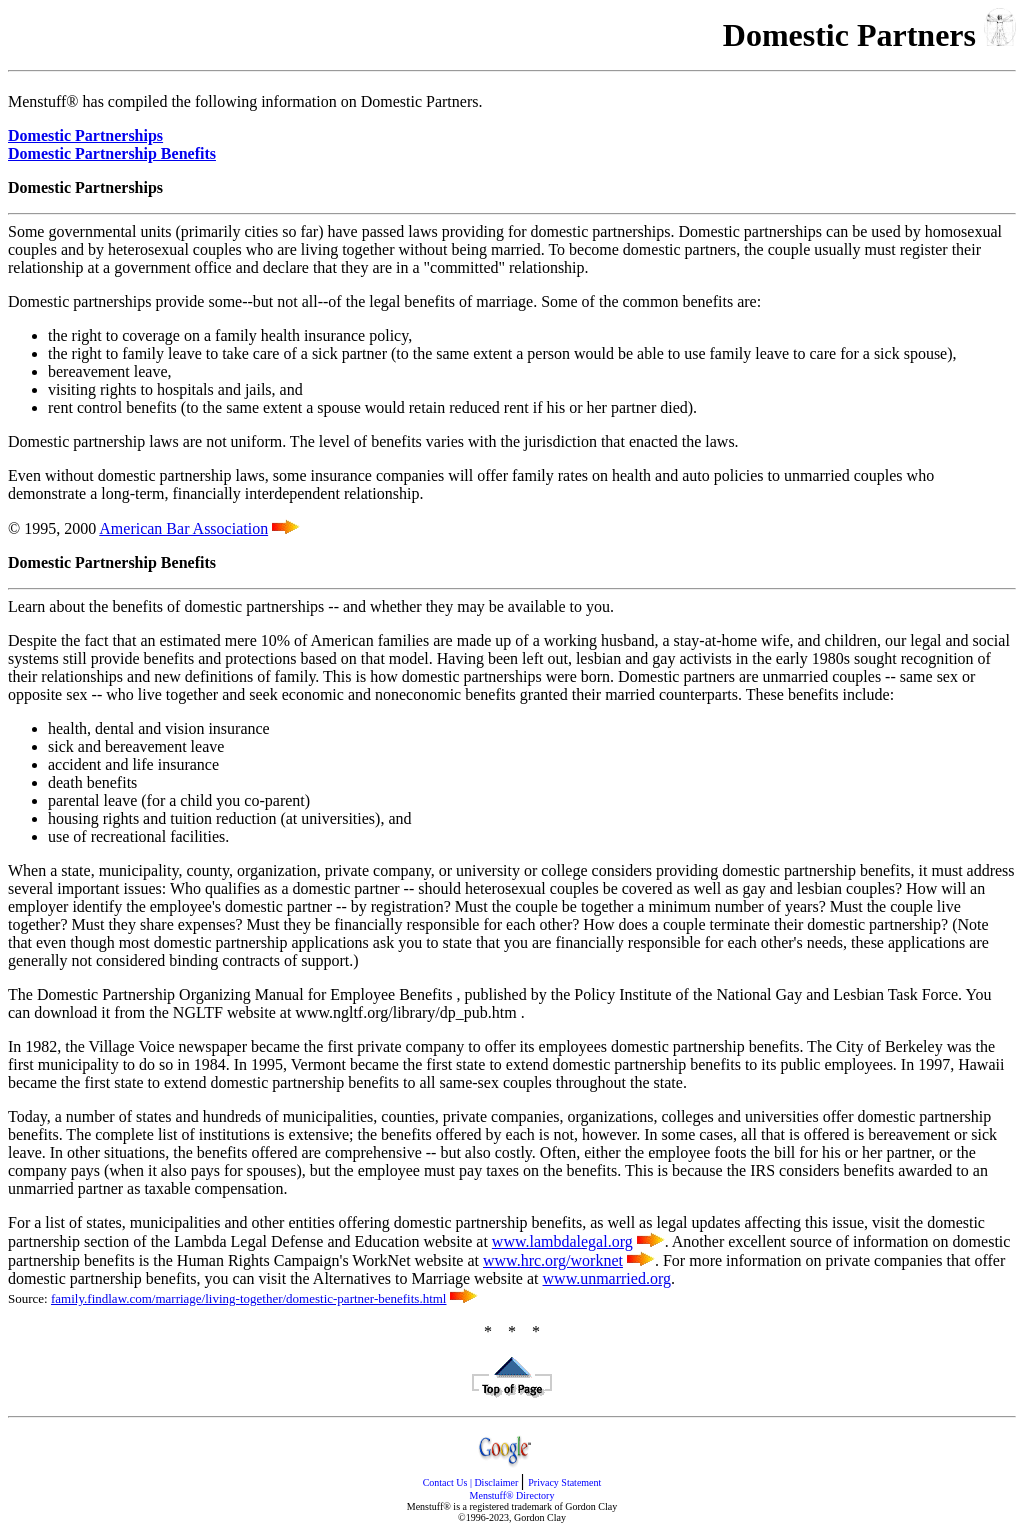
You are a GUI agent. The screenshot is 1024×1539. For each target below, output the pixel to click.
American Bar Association (183, 528)
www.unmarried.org (607, 1278)
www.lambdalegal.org (562, 1241)
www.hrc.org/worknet (553, 1260)
